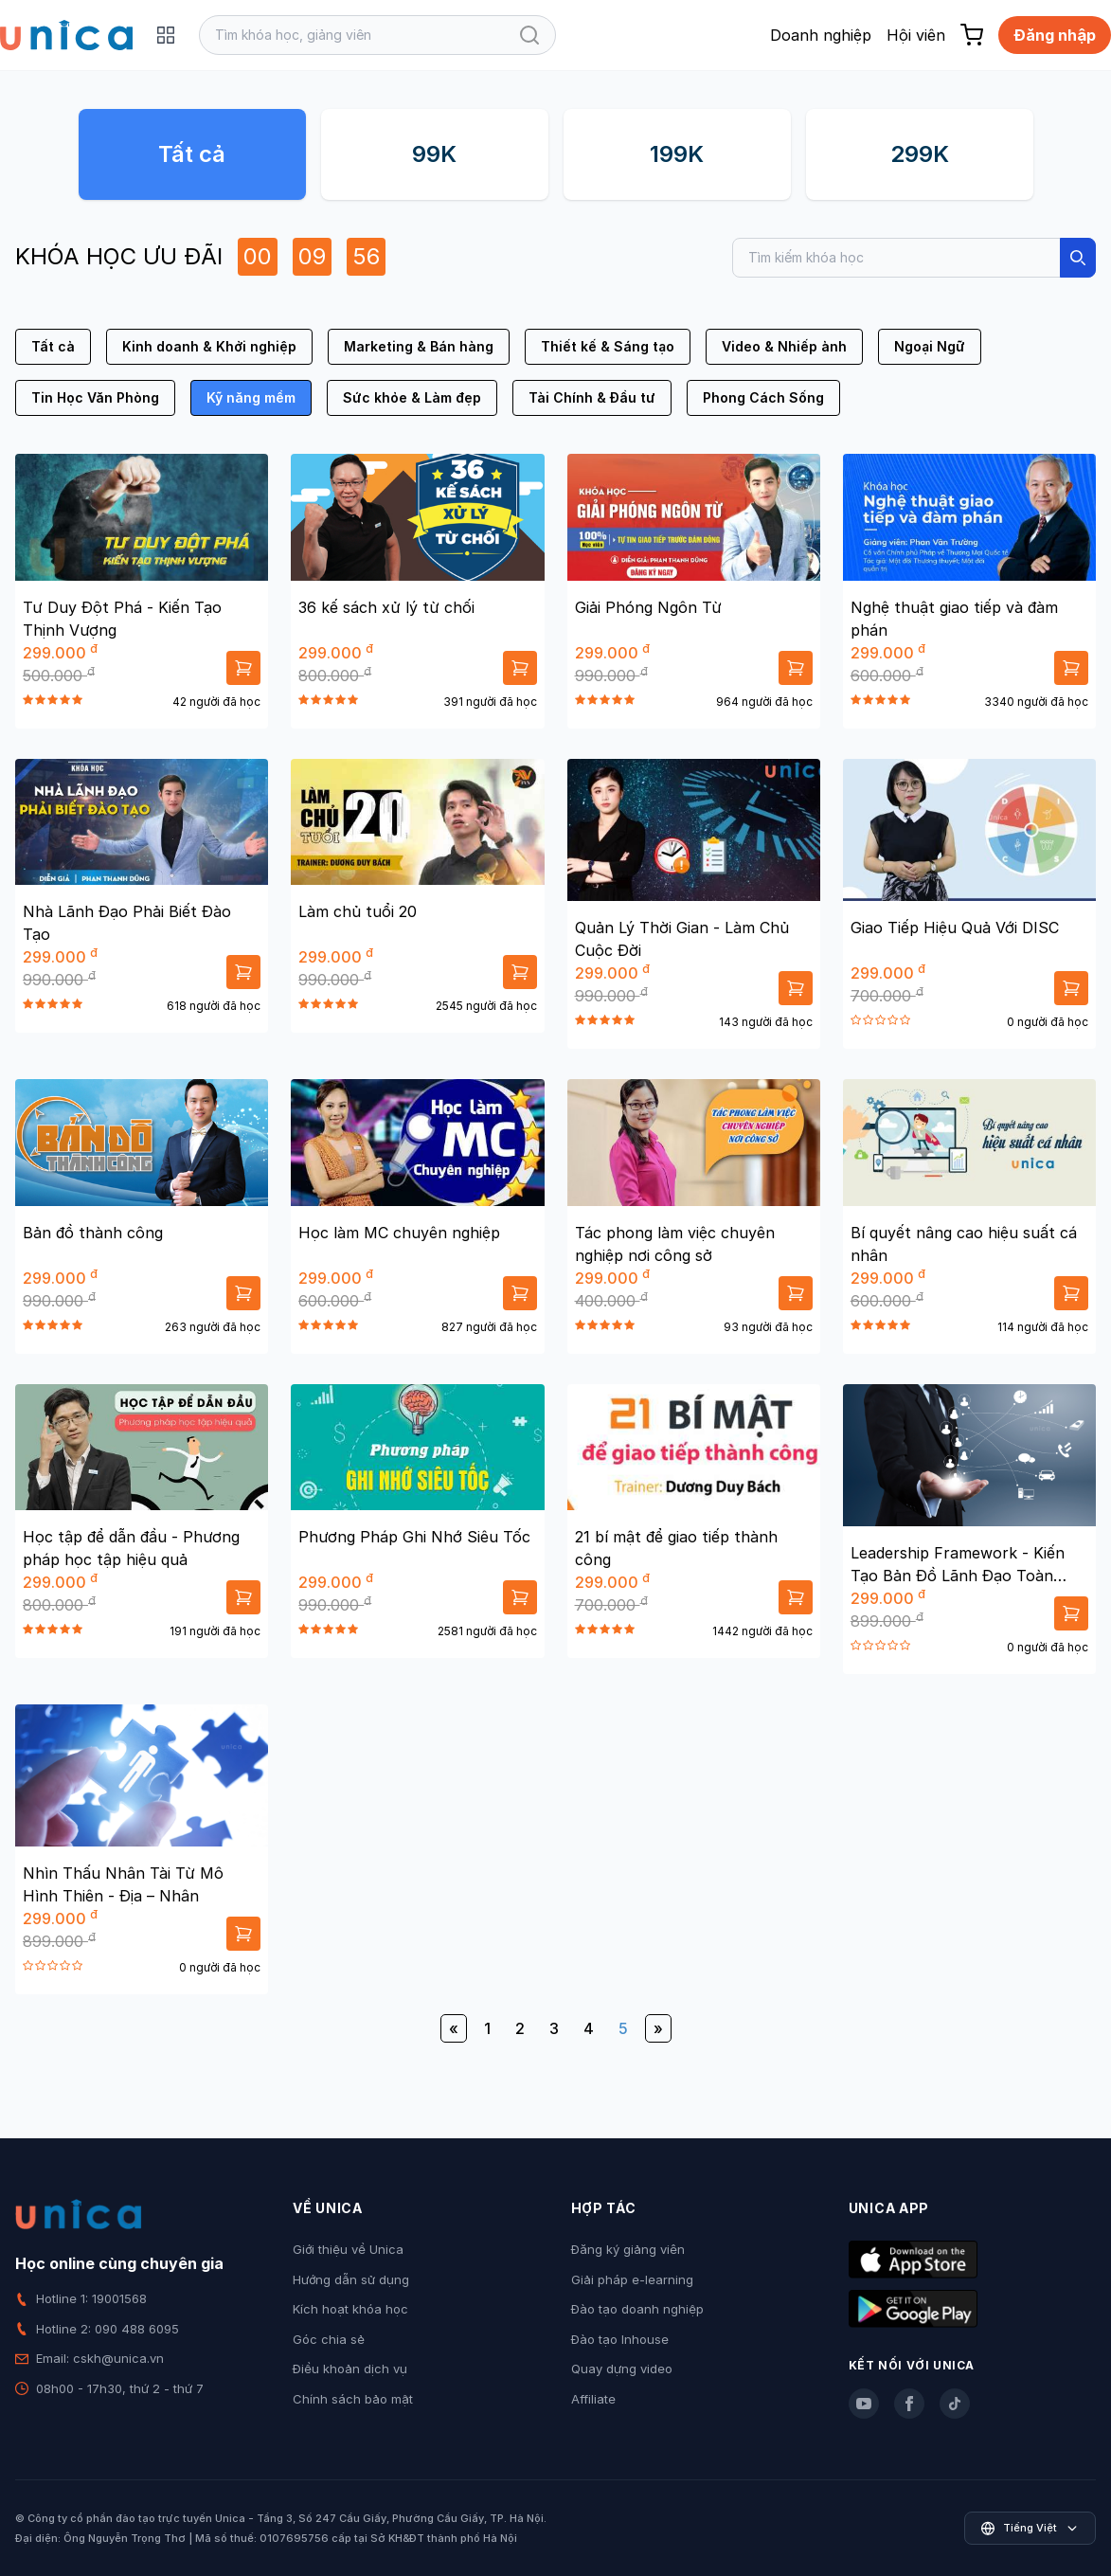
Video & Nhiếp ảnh (784, 346)
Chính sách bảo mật (353, 2398)
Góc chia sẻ (329, 2339)
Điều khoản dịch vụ (350, 2368)
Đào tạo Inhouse (620, 2339)
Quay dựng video (621, 2368)
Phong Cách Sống (763, 397)
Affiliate (593, 2398)
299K (919, 154)
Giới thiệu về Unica (348, 2249)
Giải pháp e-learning (632, 2279)
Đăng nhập (1054, 35)
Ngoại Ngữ (929, 346)
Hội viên (916, 35)
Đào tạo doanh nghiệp (637, 2308)
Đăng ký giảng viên (628, 2249)
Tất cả (191, 154)
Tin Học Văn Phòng (95, 397)
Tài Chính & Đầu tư (592, 397)
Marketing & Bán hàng (418, 346)
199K (677, 154)
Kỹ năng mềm (251, 397)
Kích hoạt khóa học (350, 2308)
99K (434, 154)
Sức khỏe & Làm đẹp (412, 397)
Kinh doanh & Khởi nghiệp (209, 346)
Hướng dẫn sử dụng (351, 2279)
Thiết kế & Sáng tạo (607, 346)
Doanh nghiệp (820, 35)
